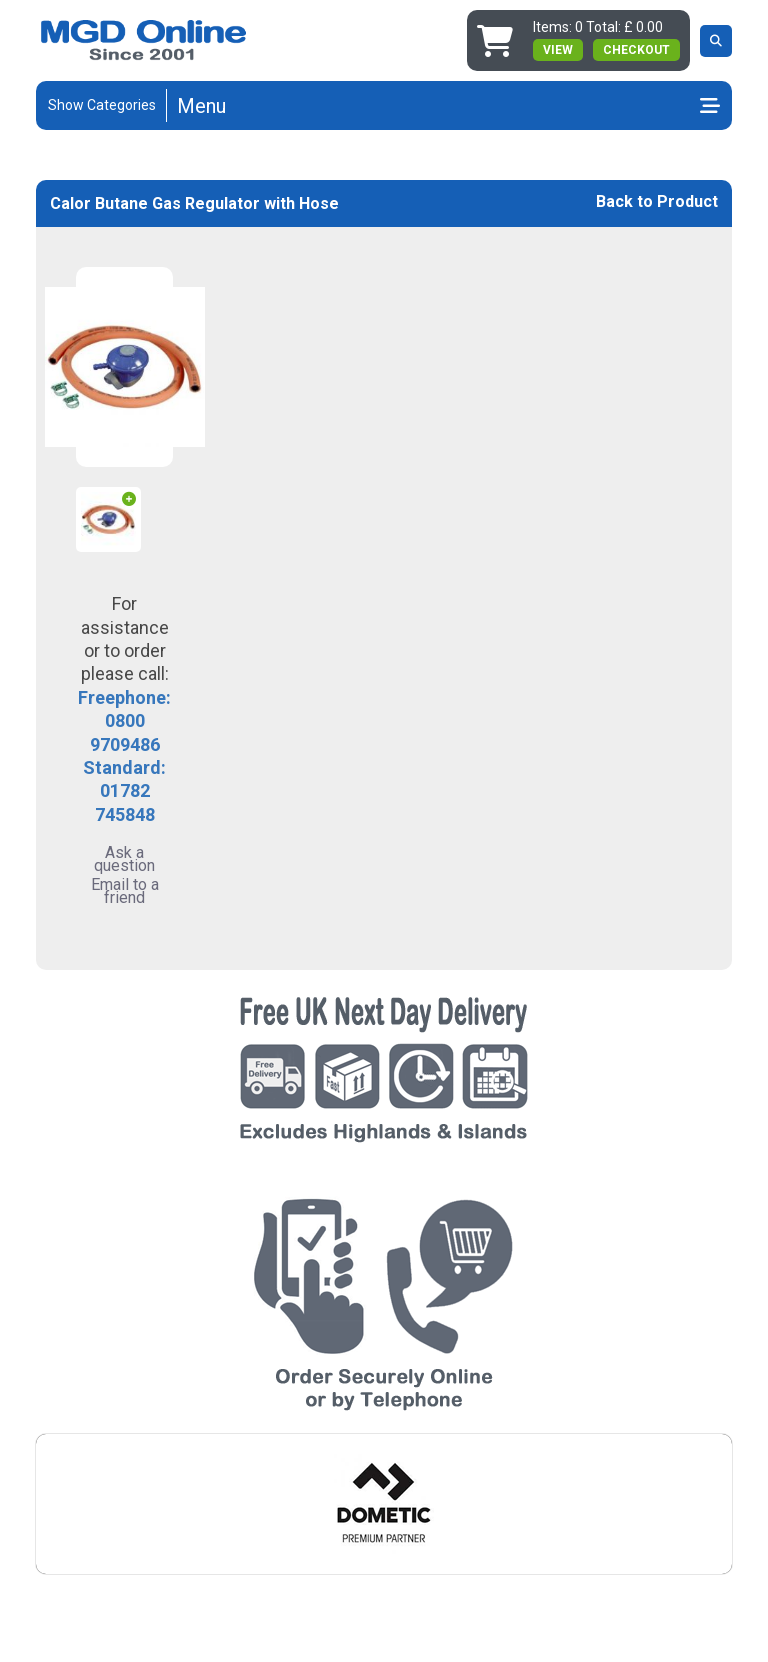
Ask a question (124, 859)
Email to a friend (125, 891)
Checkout (636, 50)
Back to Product (657, 201)
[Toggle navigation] (448, 106)
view (558, 50)
